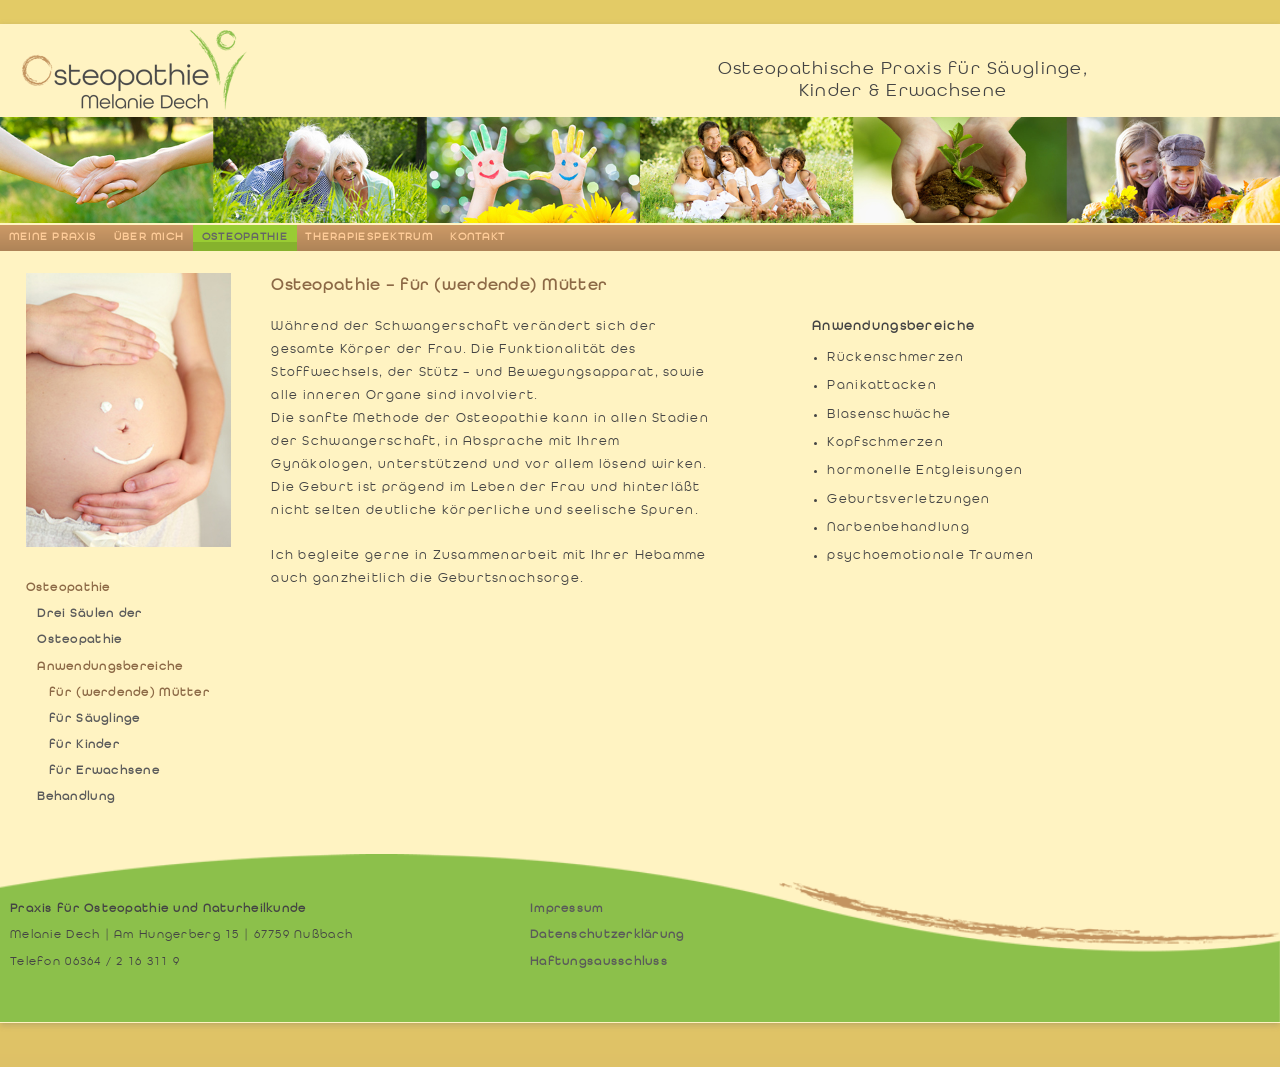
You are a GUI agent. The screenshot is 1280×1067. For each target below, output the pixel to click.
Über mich (149, 237)
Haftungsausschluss (599, 962)
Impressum (567, 909)
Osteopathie (245, 237)
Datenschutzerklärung (607, 935)
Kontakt (477, 237)
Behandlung (76, 797)
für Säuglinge (95, 719)
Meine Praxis (52, 237)
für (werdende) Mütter (129, 693)
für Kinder (84, 745)
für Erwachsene (104, 771)
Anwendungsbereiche (110, 667)
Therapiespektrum (368, 237)
